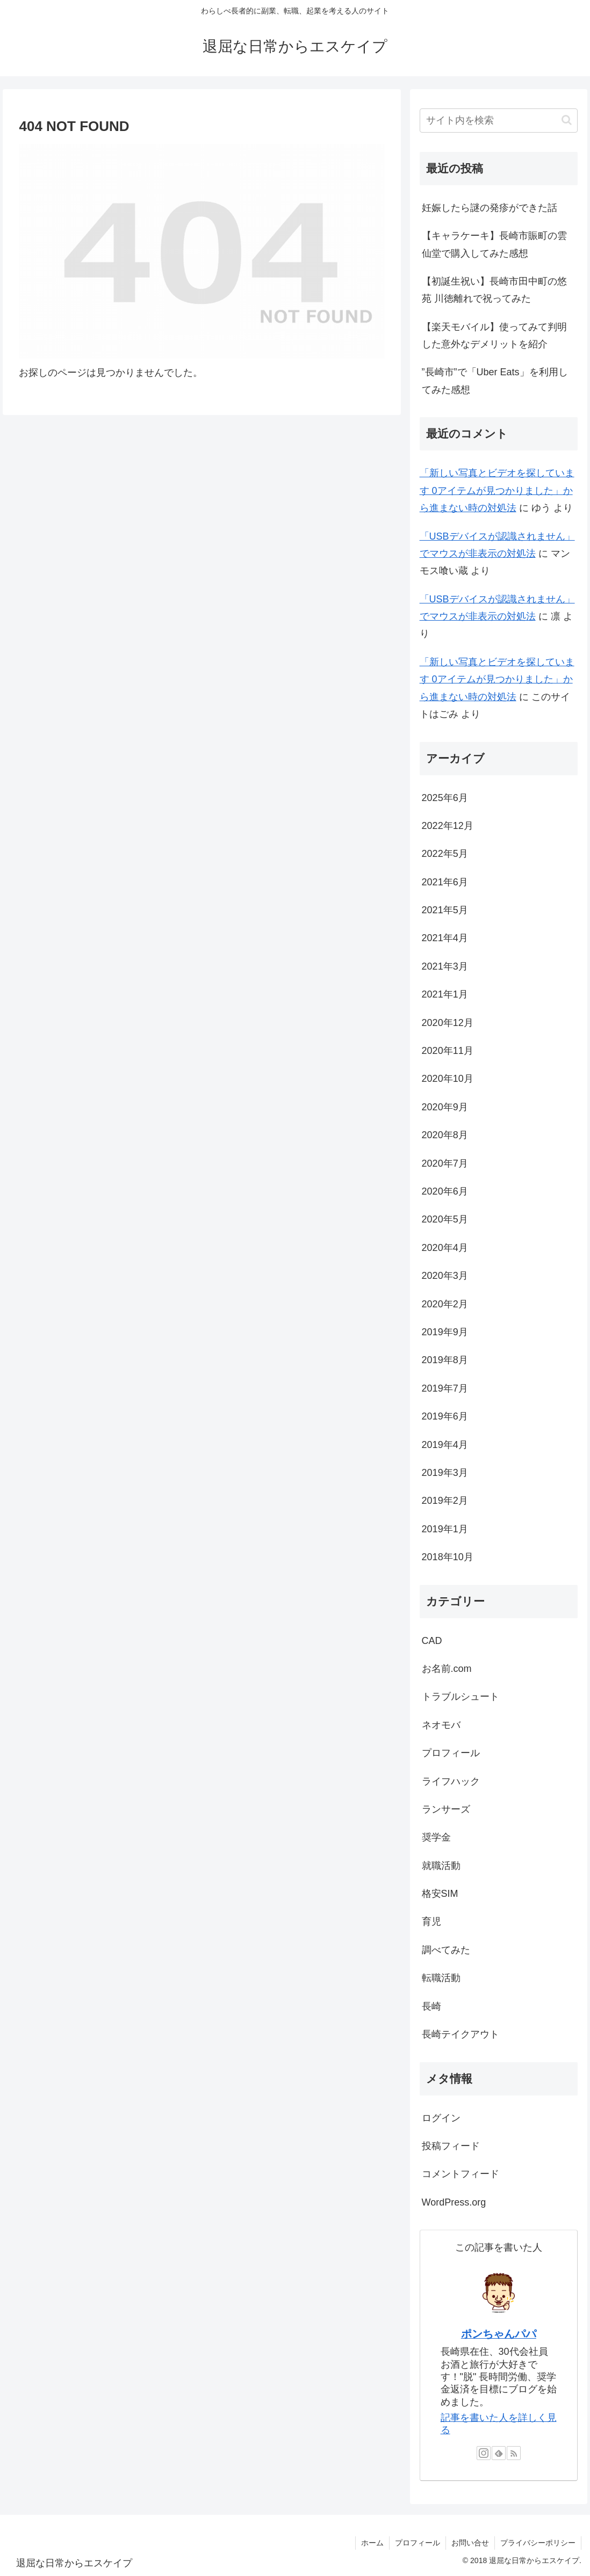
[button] (566, 120)
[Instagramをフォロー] (484, 2453)
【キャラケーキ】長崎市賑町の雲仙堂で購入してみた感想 (494, 244)
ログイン (441, 2118)
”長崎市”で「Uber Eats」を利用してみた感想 (495, 381)
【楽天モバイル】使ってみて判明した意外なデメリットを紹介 (494, 336)
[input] (499, 120)
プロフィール (417, 2542)
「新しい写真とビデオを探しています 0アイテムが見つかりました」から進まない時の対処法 (497, 490)
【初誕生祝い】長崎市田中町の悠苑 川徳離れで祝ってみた (494, 290)
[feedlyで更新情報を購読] (499, 2453)
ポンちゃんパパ (498, 2334)
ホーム (372, 2542)
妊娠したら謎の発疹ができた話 (489, 207)
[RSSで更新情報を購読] (514, 2453)
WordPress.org (454, 2202)
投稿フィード (451, 2146)
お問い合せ (470, 2542)
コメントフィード (460, 2174)
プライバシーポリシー (537, 2542)
